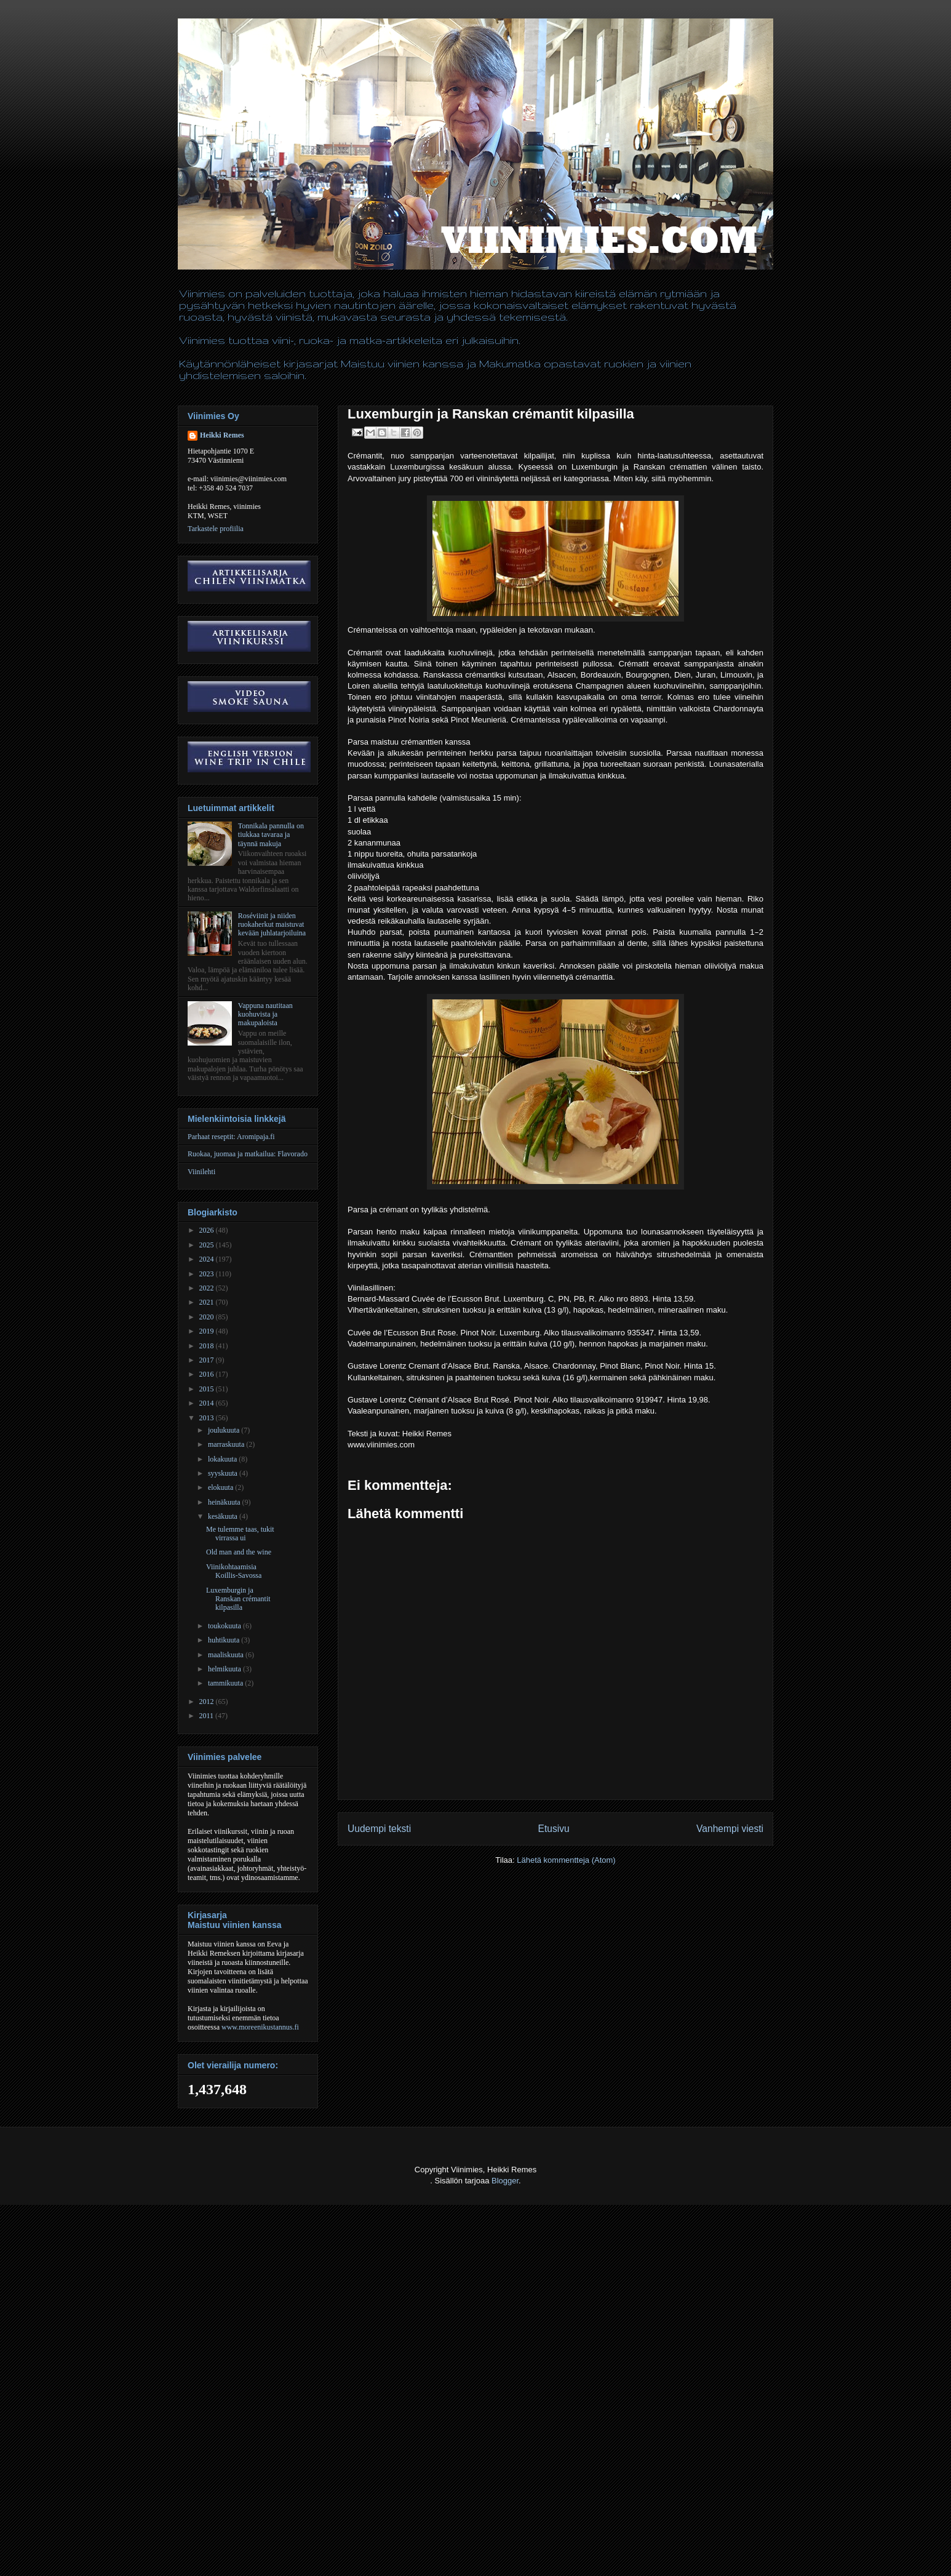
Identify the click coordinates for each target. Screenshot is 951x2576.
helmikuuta (225, 1669)
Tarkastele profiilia (216, 528)
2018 (207, 1346)
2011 (207, 1715)
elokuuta (221, 1487)
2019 (207, 1331)
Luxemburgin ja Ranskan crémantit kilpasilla (238, 1599)
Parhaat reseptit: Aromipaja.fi (231, 1136)
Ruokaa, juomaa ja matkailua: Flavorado (248, 1154)
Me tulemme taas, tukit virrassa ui (240, 1533)
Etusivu (554, 1828)
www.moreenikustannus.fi (260, 2027)
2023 (207, 1274)
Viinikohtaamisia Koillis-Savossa (233, 1571)
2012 (207, 1701)
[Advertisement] (224, 2546)
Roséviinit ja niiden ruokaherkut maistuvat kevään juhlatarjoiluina (272, 924)
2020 (207, 1317)
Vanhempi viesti (729, 1828)
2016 (207, 1374)
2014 (207, 1403)
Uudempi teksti (379, 1828)
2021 (207, 1302)
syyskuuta (223, 1473)
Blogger (505, 2180)
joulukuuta (224, 1430)
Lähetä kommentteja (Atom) (566, 1860)
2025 (207, 1245)
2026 (207, 1230)
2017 (207, 1360)
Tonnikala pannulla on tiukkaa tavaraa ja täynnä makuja (271, 835)
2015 (207, 1389)
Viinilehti (201, 1171)
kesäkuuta (223, 1516)
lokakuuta (223, 1459)
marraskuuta (227, 1444)
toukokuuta (225, 1626)
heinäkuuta (225, 1502)
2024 (207, 1259)
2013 (207, 1418)
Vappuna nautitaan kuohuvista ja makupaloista (265, 1014)
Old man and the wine (238, 1552)
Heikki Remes (222, 435)
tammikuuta (226, 1683)
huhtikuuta (224, 1640)
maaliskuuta (226, 1654)
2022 (207, 1288)
